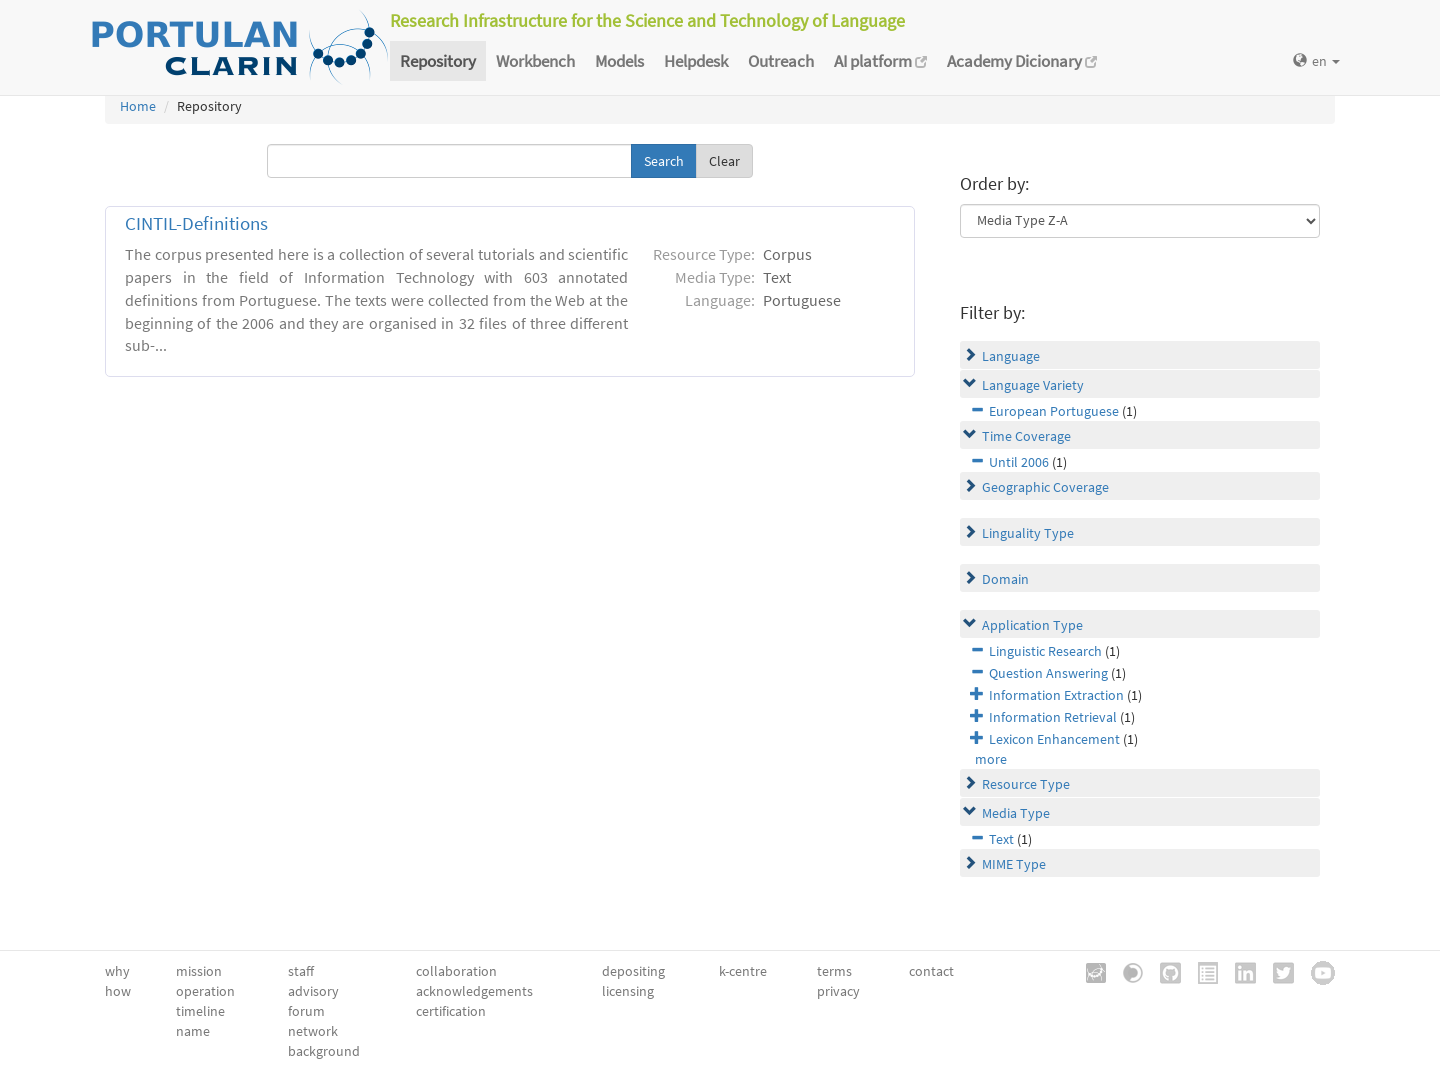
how (118, 991)
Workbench (535, 61)
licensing (628, 991)
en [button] (1316, 61)
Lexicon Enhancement (1054, 739)
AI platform (880, 61)
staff (301, 971)
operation (205, 991)
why (117, 971)
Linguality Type (1028, 533)
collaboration (456, 971)
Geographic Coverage (1045, 487)
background (324, 1051)
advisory (313, 991)
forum (306, 1011)
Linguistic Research (1045, 651)
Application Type (1032, 625)
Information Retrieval (1053, 717)
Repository (438, 61)
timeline (200, 1011)
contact (931, 971)
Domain (1005, 579)
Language (1011, 356)
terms (834, 971)
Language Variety (1033, 385)
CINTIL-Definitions (196, 223)
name (193, 1031)
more (991, 759)
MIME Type (1014, 864)
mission (199, 971)
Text (1001, 839)
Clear (724, 161)
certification (451, 1011)
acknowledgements (474, 991)
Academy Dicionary (1022, 61)
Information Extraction (1056, 695)
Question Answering (1048, 673)
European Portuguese (1054, 411)
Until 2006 (1019, 462)
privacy (838, 991)
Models (619, 61)
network (313, 1031)
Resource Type (1026, 784)
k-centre (743, 971)
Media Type (1016, 813)
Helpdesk (696, 61)
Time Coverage (1026, 436)
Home (138, 106)
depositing (633, 971)
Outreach (781, 61)
